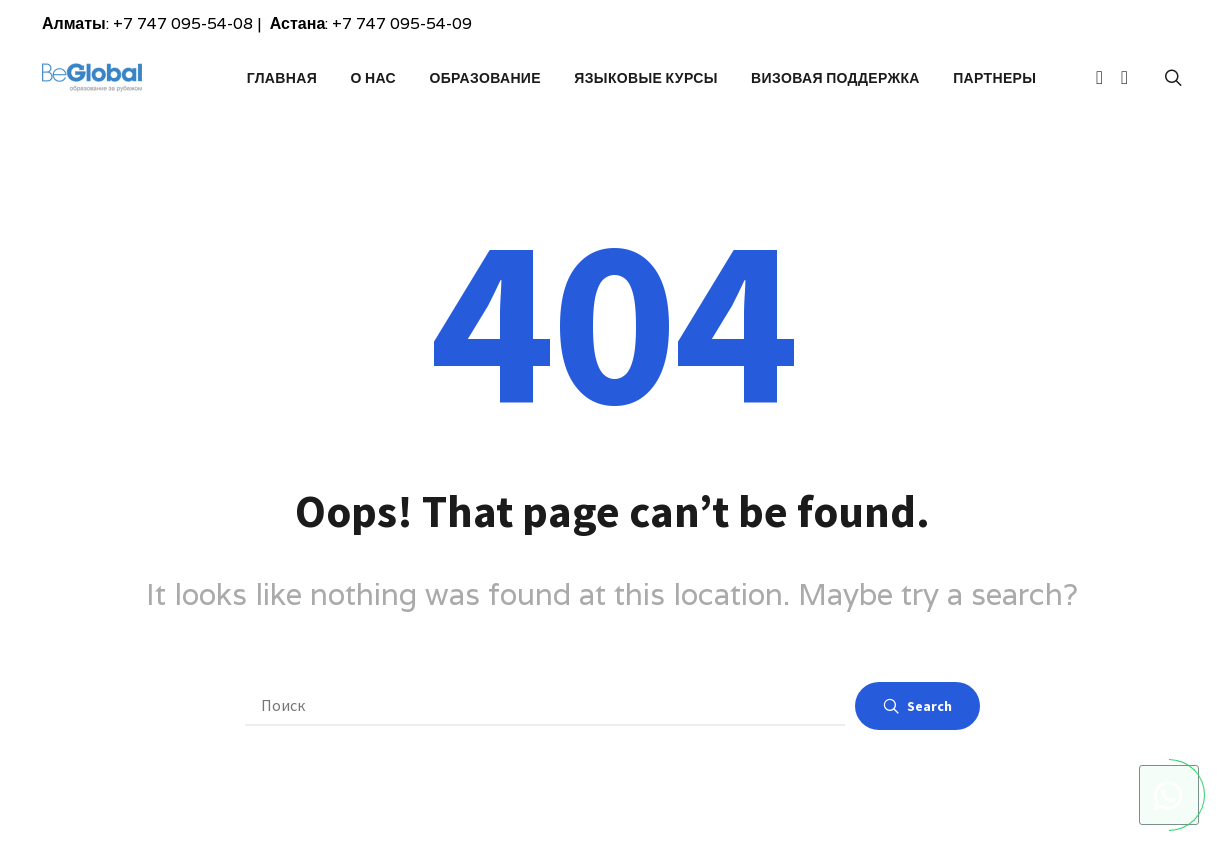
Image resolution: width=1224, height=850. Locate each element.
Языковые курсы (645, 78)
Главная (282, 78)
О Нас (373, 78)
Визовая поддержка (835, 78)
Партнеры (994, 78)
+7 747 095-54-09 (402, 23)
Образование (485, 78)
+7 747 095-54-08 (183, 23)
